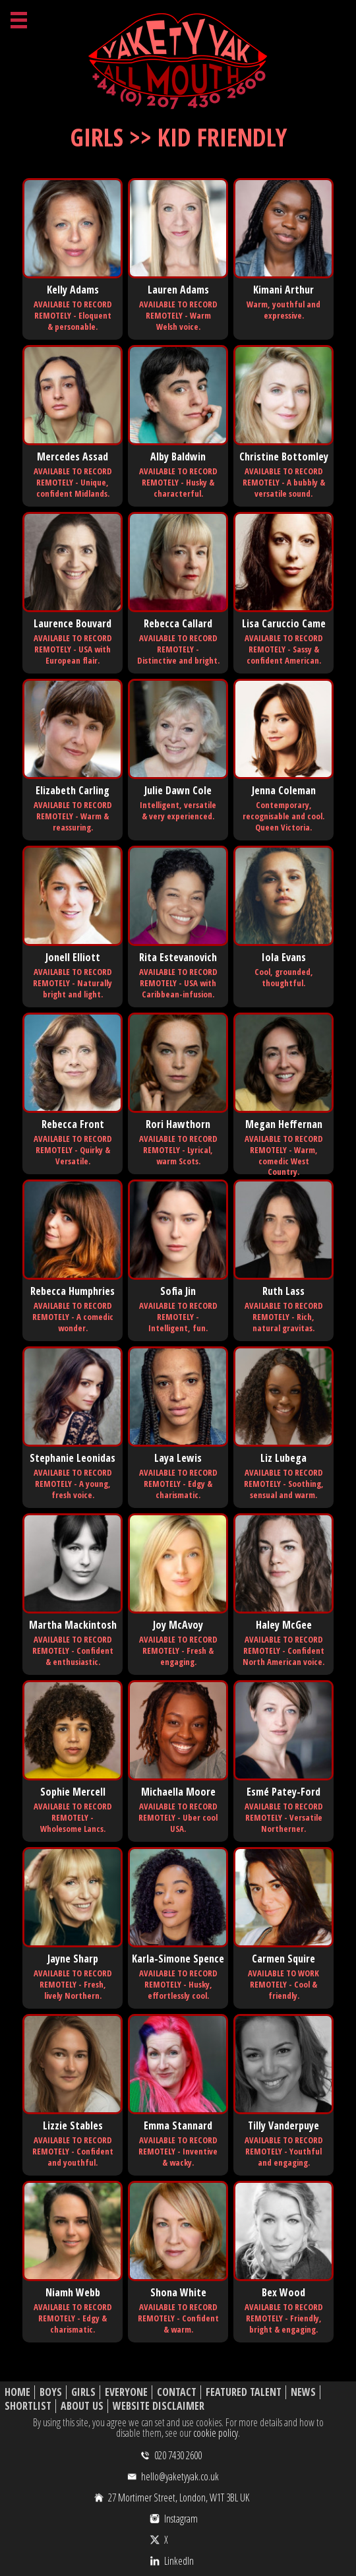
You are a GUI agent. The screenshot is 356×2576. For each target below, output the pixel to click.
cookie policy (215, 2433)
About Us (82, 2406)
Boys (51, 2392)
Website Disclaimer (158, 2406)
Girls (83, 2392)
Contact (176, 2392)
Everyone (126, 2392)
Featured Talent (244, 2392)
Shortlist (28, 2406)
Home (17, 2392)
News (303, 2392)
